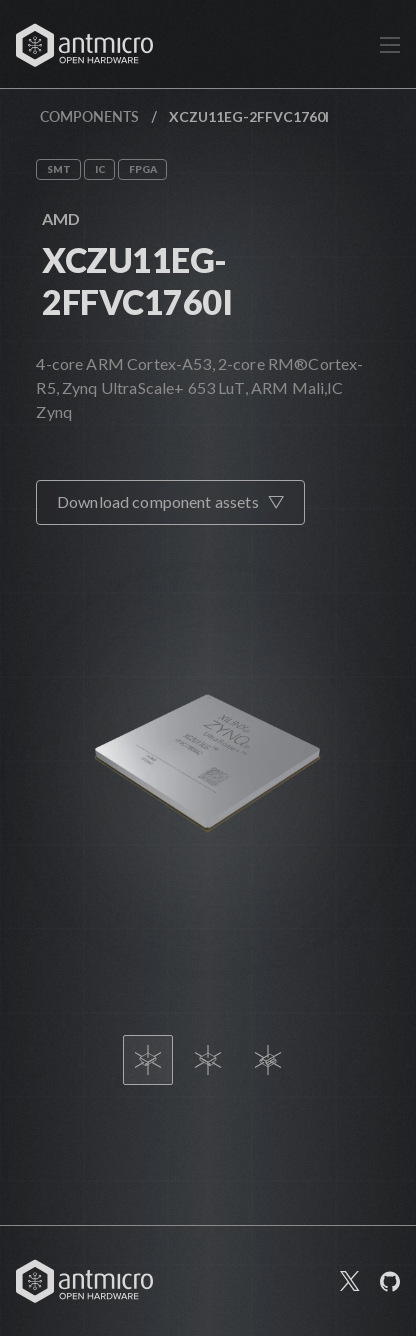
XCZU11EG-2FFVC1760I (137, 280)
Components (89, 116)
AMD (61, 218)
